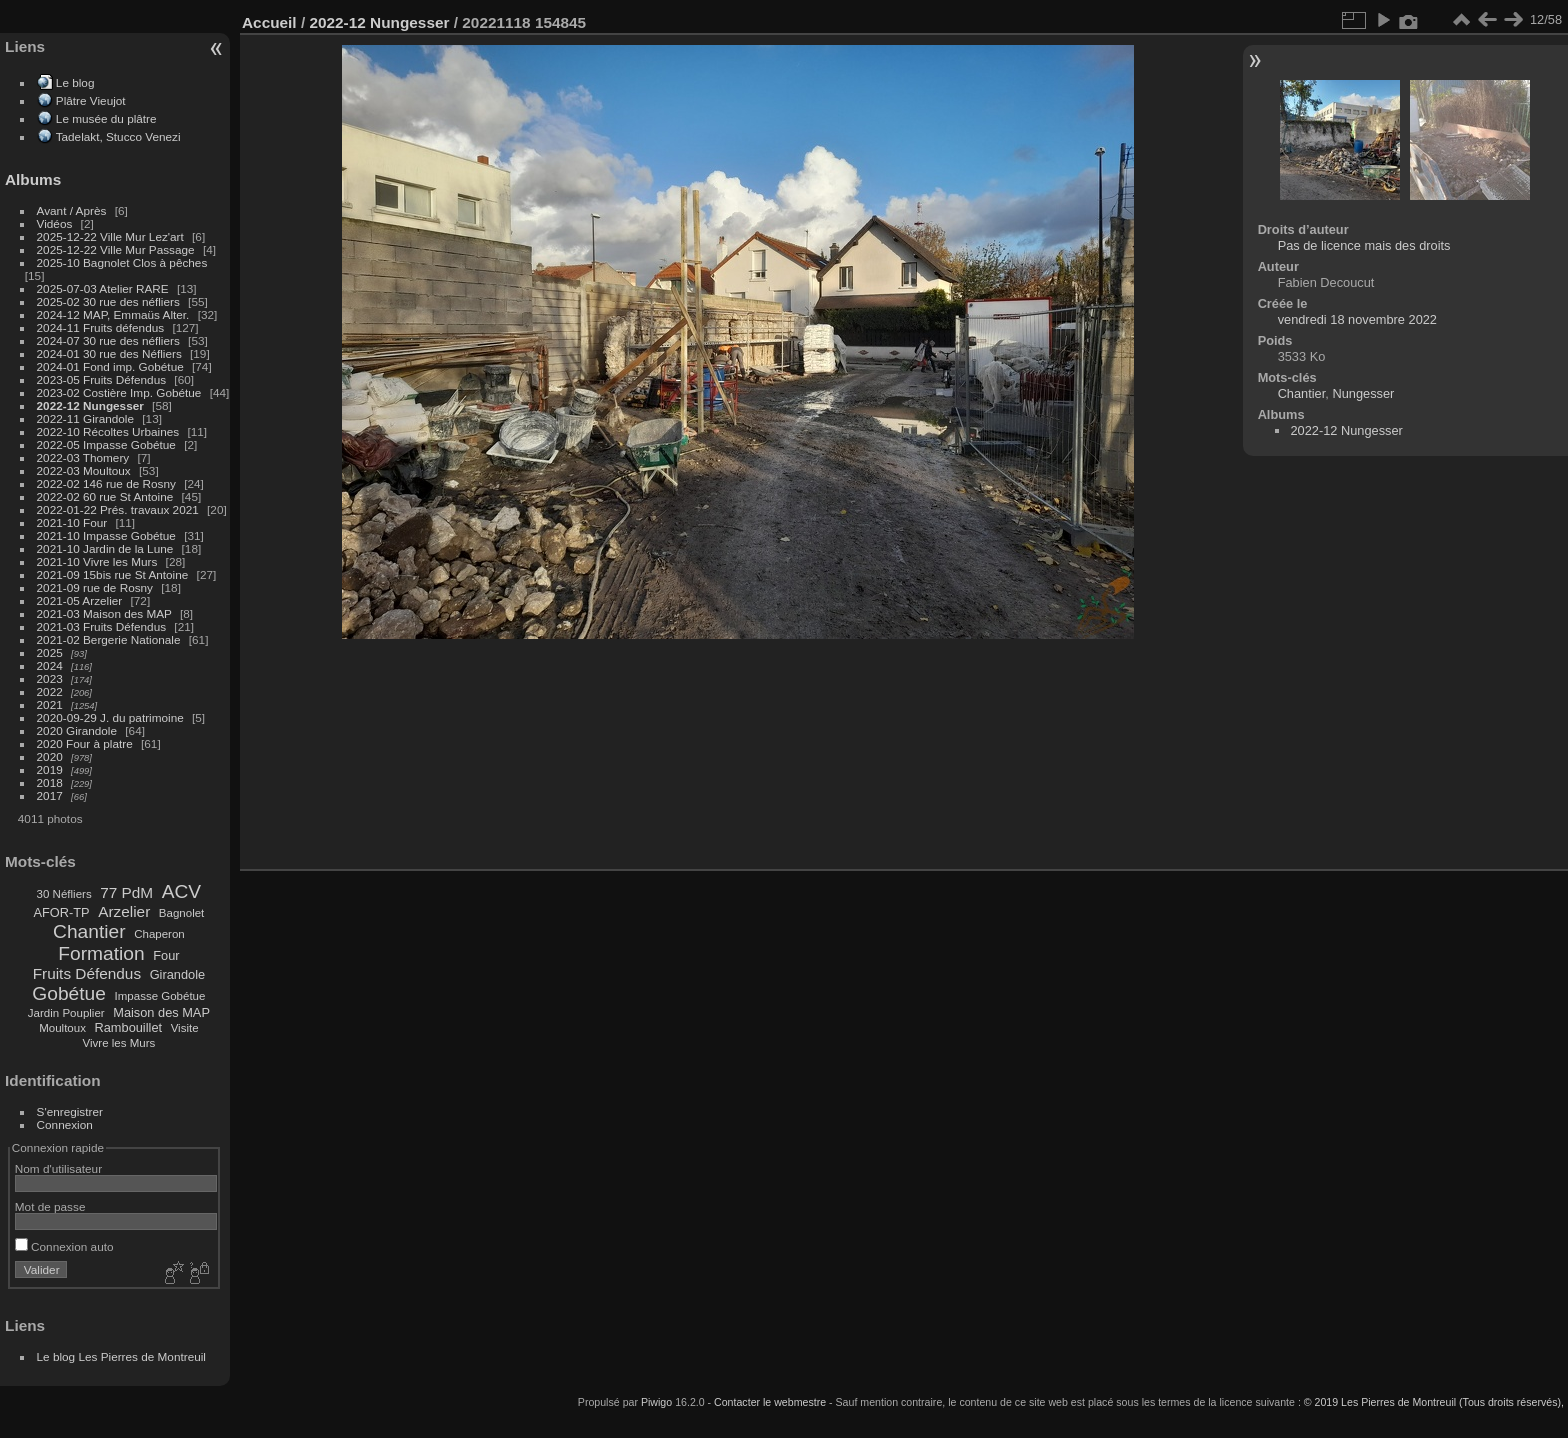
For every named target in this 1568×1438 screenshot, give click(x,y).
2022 (50, 691)
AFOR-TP (61, 912)
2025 (50, 652)
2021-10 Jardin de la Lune (105, 548)
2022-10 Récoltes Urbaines (108, 431)
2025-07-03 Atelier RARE (103, 288)
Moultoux (62, 1028)
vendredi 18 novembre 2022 (1357, 319)
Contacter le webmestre (770, 1402)
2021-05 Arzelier (80, 600)
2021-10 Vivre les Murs (97, 561)
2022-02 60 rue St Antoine (105, 496)
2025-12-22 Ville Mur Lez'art (110, 236)
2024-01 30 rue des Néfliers (111, 353)
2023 (50, 678)
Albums (33, 179)
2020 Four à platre (85, 743)
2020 (50, 756)
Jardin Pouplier (66, 1013)
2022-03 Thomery (83, 457)
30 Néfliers (64, 894)
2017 (50, 795)
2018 (50, 782)
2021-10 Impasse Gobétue (106, 535)
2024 (50, 665)
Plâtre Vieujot (91, 100)
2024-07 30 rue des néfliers (108, 340)
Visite (185, 1028)
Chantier (89, 931)
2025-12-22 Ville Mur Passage (116, 249)
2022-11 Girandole (85, 418)
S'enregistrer (70, 1111)
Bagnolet (181, 913)
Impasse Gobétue (160, 996)
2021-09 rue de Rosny (95, 587)
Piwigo (656, 1402)
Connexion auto (64, 1246)
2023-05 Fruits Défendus (102, 379)
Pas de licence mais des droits (1364, 245)
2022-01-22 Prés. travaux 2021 (118, 509)
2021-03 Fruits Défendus (102, 626)
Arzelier (124, 911)
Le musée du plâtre (106, 118)
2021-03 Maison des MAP (104, 613)
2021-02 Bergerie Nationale (109, 639)
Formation (101, 953)
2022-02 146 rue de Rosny (106, 483)
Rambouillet (129, 1027)
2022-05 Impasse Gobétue (106, 444)
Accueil (269, 22)
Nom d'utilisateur (58, 1168)
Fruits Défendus (87, 973)
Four (166, 955)
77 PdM (126, 892)
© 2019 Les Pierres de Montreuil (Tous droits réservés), (1434, 1402)
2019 (50, 769)
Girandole (178, 974)
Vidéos (55, 223)
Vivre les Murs (119, 1043)
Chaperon (159, 934)
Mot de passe (50, 1206)
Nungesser (1363, 393)
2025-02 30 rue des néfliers (108, 301)
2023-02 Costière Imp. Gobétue (119, 392)
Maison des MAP (161, 1012)
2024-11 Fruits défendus (101, 327)
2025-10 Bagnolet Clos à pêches (122, 262)
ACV (181, 891)
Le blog (75, 82)
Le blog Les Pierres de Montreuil (121, 1356)
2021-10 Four (72, 522)
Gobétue (69, 993)
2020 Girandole (77, 730)
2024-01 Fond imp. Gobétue (110, 366)
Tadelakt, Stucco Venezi (118, 136)
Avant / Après (72, 210)
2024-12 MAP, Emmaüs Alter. (113, 314)
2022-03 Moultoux (84, 470)
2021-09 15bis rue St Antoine (113, 574)
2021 (50, 704)
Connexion (65, 1124)
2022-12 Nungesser (90, 405)
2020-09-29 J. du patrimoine (110, 717)
